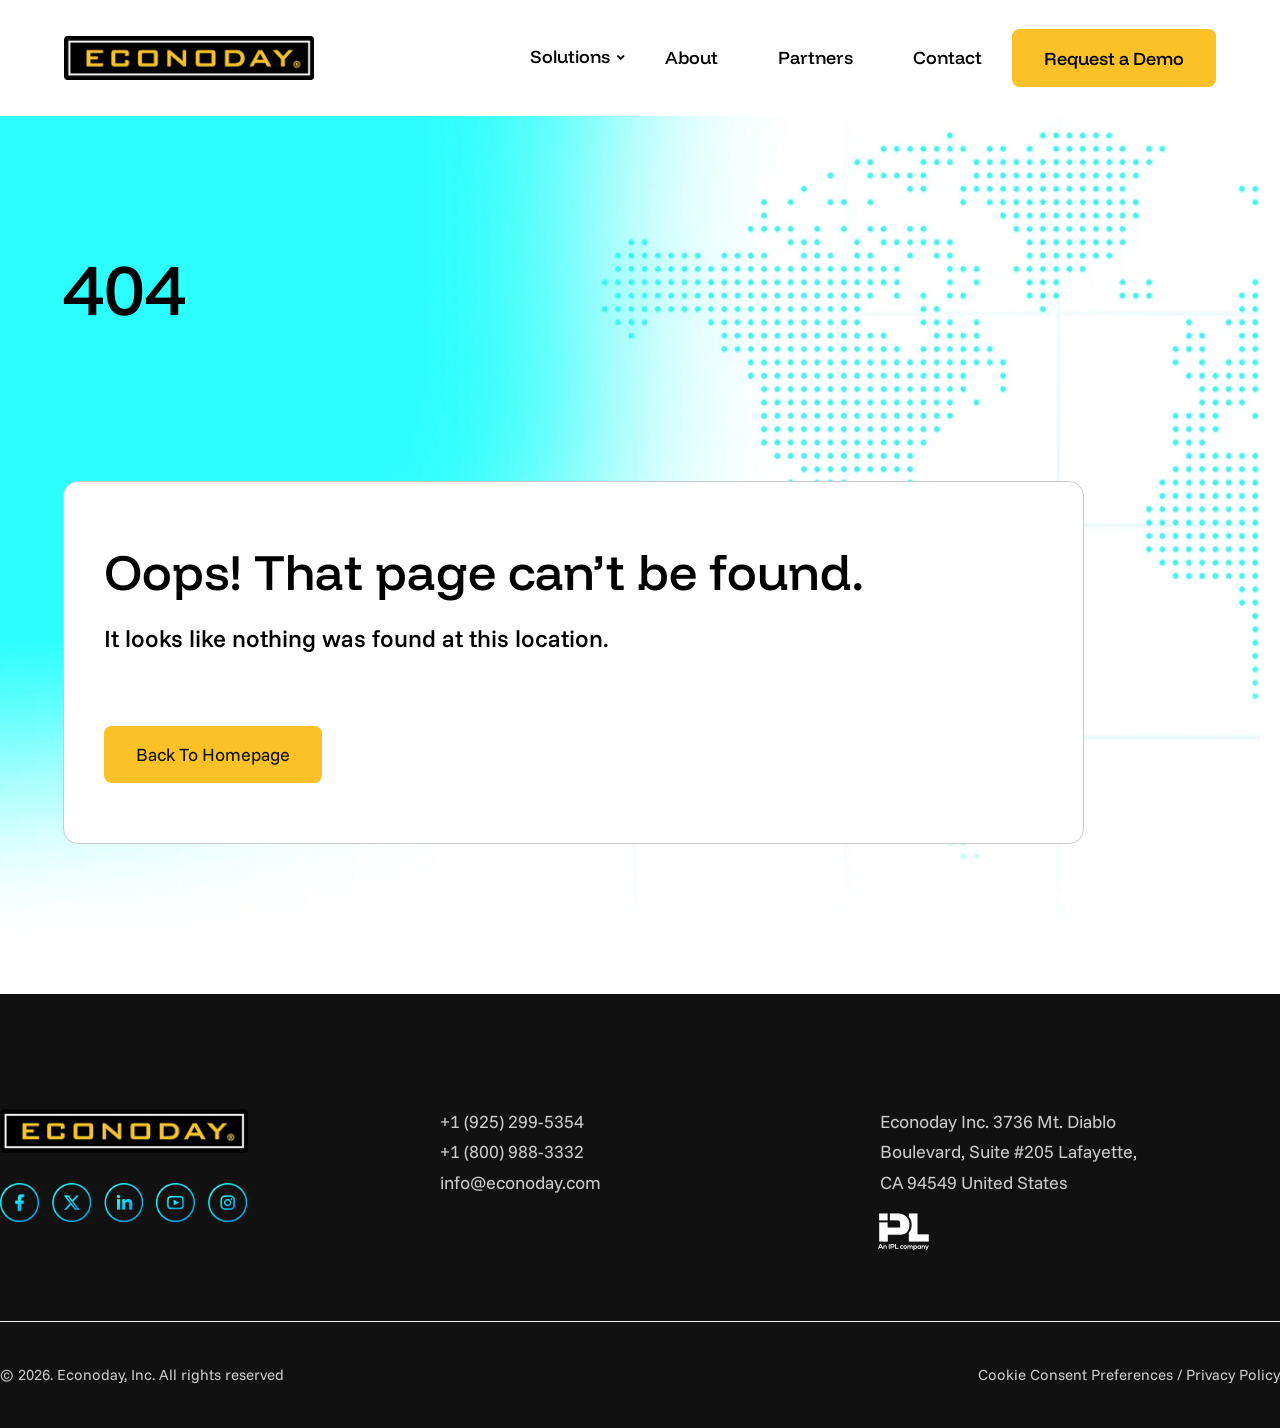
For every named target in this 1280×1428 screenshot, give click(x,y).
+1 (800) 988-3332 (512, 1151)
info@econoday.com (520, 1182)
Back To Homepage (213, 754)
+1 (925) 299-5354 (512, 1121)
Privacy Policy (1233, 1374)
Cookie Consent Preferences (1075, 1374)
